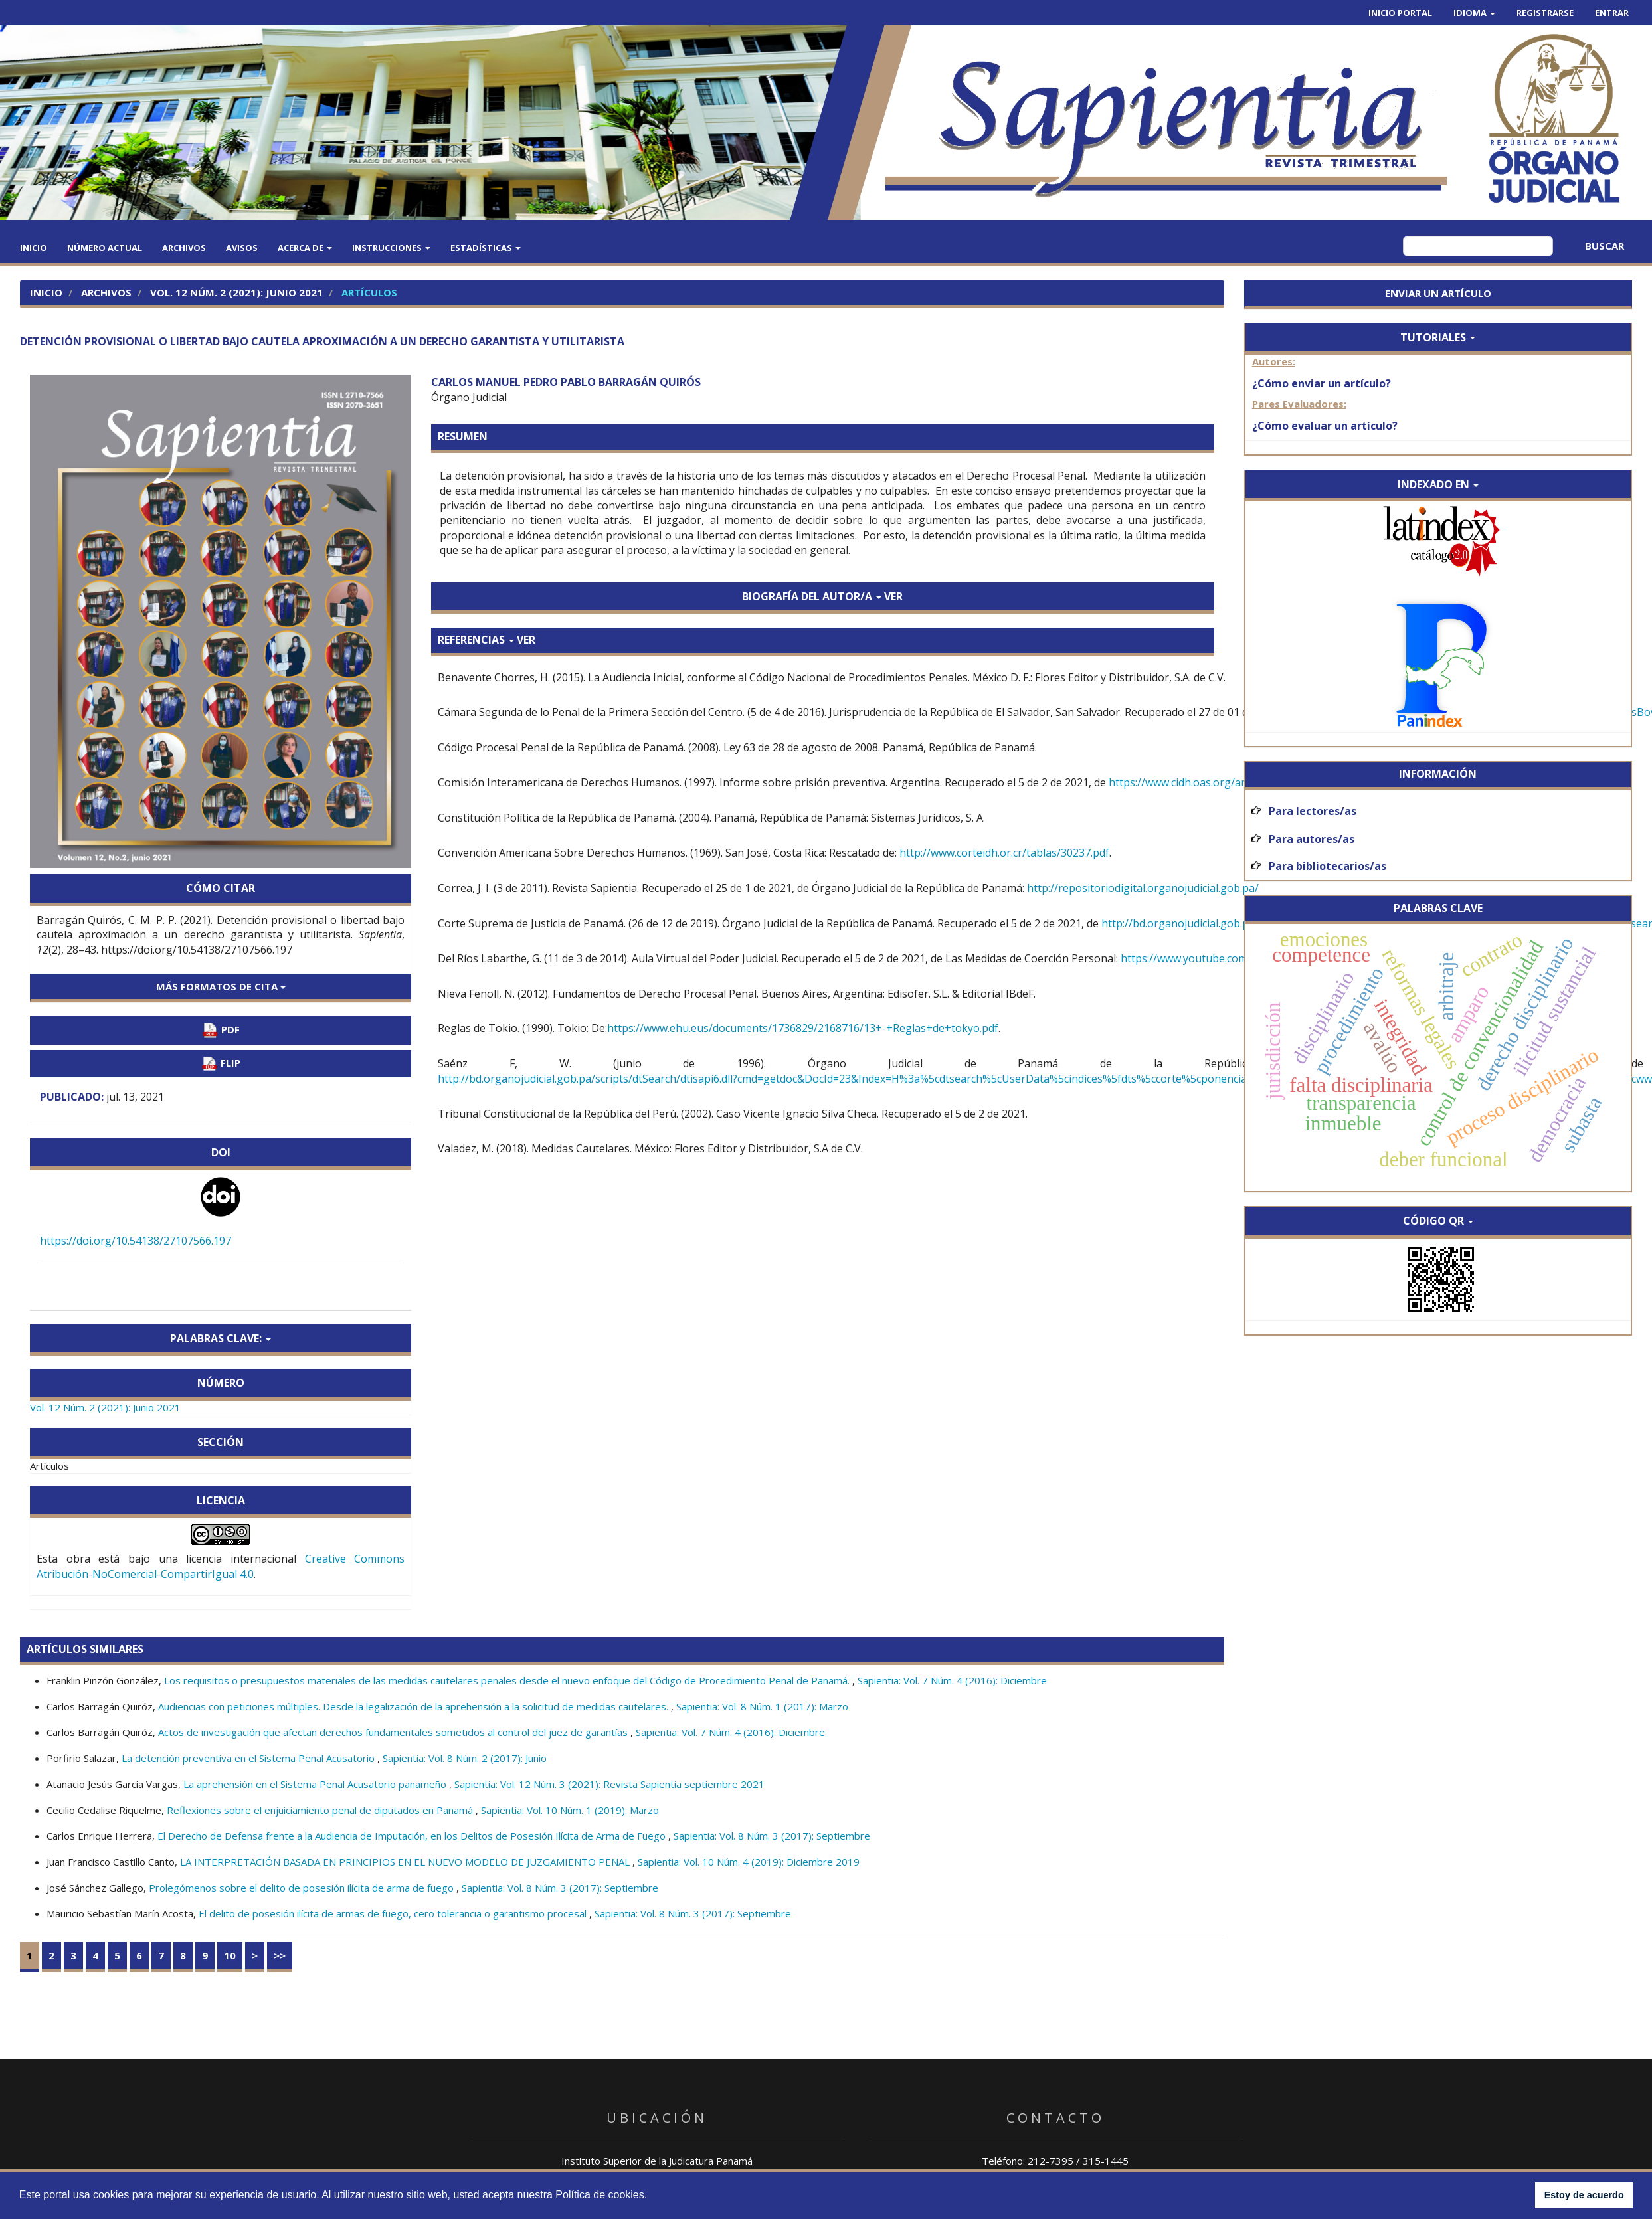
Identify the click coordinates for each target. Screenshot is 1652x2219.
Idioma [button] (1474, 13)
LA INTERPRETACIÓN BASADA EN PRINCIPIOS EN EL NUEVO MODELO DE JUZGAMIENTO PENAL (406, 1861)
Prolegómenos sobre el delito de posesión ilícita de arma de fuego (302, 1887)
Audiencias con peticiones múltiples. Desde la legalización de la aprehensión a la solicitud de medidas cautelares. (414, 1706)
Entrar (1612, 13)
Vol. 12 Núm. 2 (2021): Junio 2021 (236, 292)
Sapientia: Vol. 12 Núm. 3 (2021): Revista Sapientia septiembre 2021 (609, 1784)
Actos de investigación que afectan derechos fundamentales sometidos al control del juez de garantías (394, 1732)
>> (280, 1955)
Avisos (242, 248)
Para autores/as (1311, 839)
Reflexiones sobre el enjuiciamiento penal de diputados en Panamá (321, 1810)
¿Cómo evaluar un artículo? (1325, 425)
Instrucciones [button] (391, 248)
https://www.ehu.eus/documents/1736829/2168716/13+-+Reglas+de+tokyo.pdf (802, 1028)
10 (230, 1955)
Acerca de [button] (305, 248)
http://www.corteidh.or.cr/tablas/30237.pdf (1004, 852)
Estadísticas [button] (485, 248)
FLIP (220, 1063)
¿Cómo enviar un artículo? (1321, 383)
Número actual (104, 248)
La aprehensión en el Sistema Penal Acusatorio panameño (316, 1784)
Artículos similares (85, 1649)
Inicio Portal (1400, 13)
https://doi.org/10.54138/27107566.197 (135, 1240)
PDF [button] (221, 1030)
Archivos (184, 248)
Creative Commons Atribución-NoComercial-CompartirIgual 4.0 (221, 1566)
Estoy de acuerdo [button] (1584, 2195)
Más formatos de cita (221, 986)
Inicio (33, 248)
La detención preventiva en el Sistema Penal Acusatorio (249, 1758)
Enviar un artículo (1438, 293)
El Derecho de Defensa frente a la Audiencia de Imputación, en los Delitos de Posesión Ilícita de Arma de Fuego (412, 1835)
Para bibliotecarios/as (1327, 866)
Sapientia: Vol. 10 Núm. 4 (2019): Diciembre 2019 (749, 1861)
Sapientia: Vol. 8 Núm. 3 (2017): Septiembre (772, 1835)
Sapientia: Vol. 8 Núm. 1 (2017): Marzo (762, 1706)
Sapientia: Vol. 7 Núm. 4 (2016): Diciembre (952, 1680)
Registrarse (1545, 13)
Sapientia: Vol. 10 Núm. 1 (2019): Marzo (570, 1810)
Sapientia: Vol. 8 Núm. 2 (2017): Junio (465, 1758)
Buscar (1604, 245)
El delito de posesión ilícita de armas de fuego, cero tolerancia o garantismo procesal (394, 1913)
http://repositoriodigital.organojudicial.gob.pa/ (1143, 888)
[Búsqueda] (1478, 246)
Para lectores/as (1312, 811)
